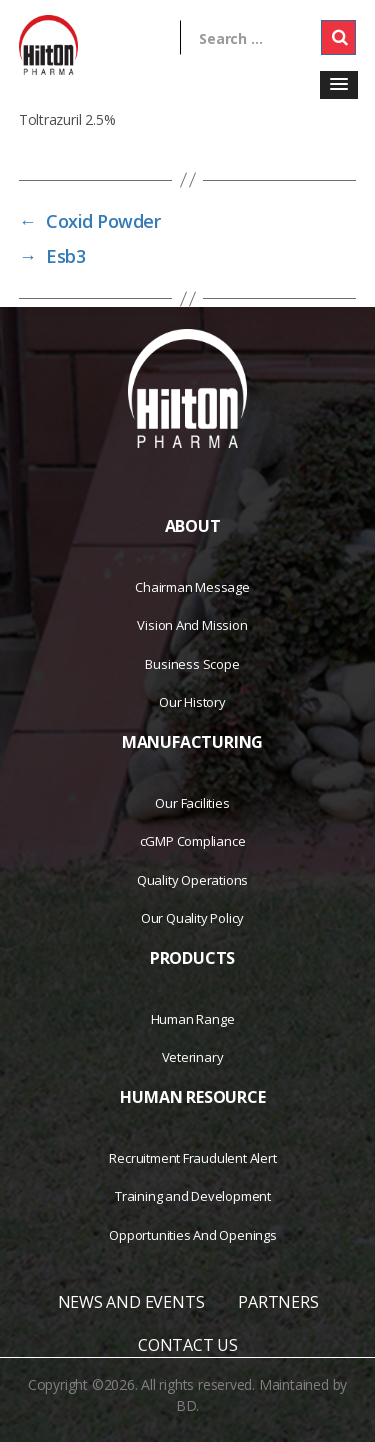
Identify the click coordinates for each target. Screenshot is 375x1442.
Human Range (193, 1019)
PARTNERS (278, 1302)
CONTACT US (188, 1345)
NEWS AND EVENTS (131, 1302)
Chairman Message (192, 587)
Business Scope (192, 664)
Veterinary (193, 1057)
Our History (192, 702)
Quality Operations (192, 880)
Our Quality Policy (192, 918)
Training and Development (193, 1196)
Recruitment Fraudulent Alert (192, 1158)
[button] (339, 85)
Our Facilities (192, 803)
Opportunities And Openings (193, 1235)
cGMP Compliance (193, 841)
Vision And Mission (192, 625)
